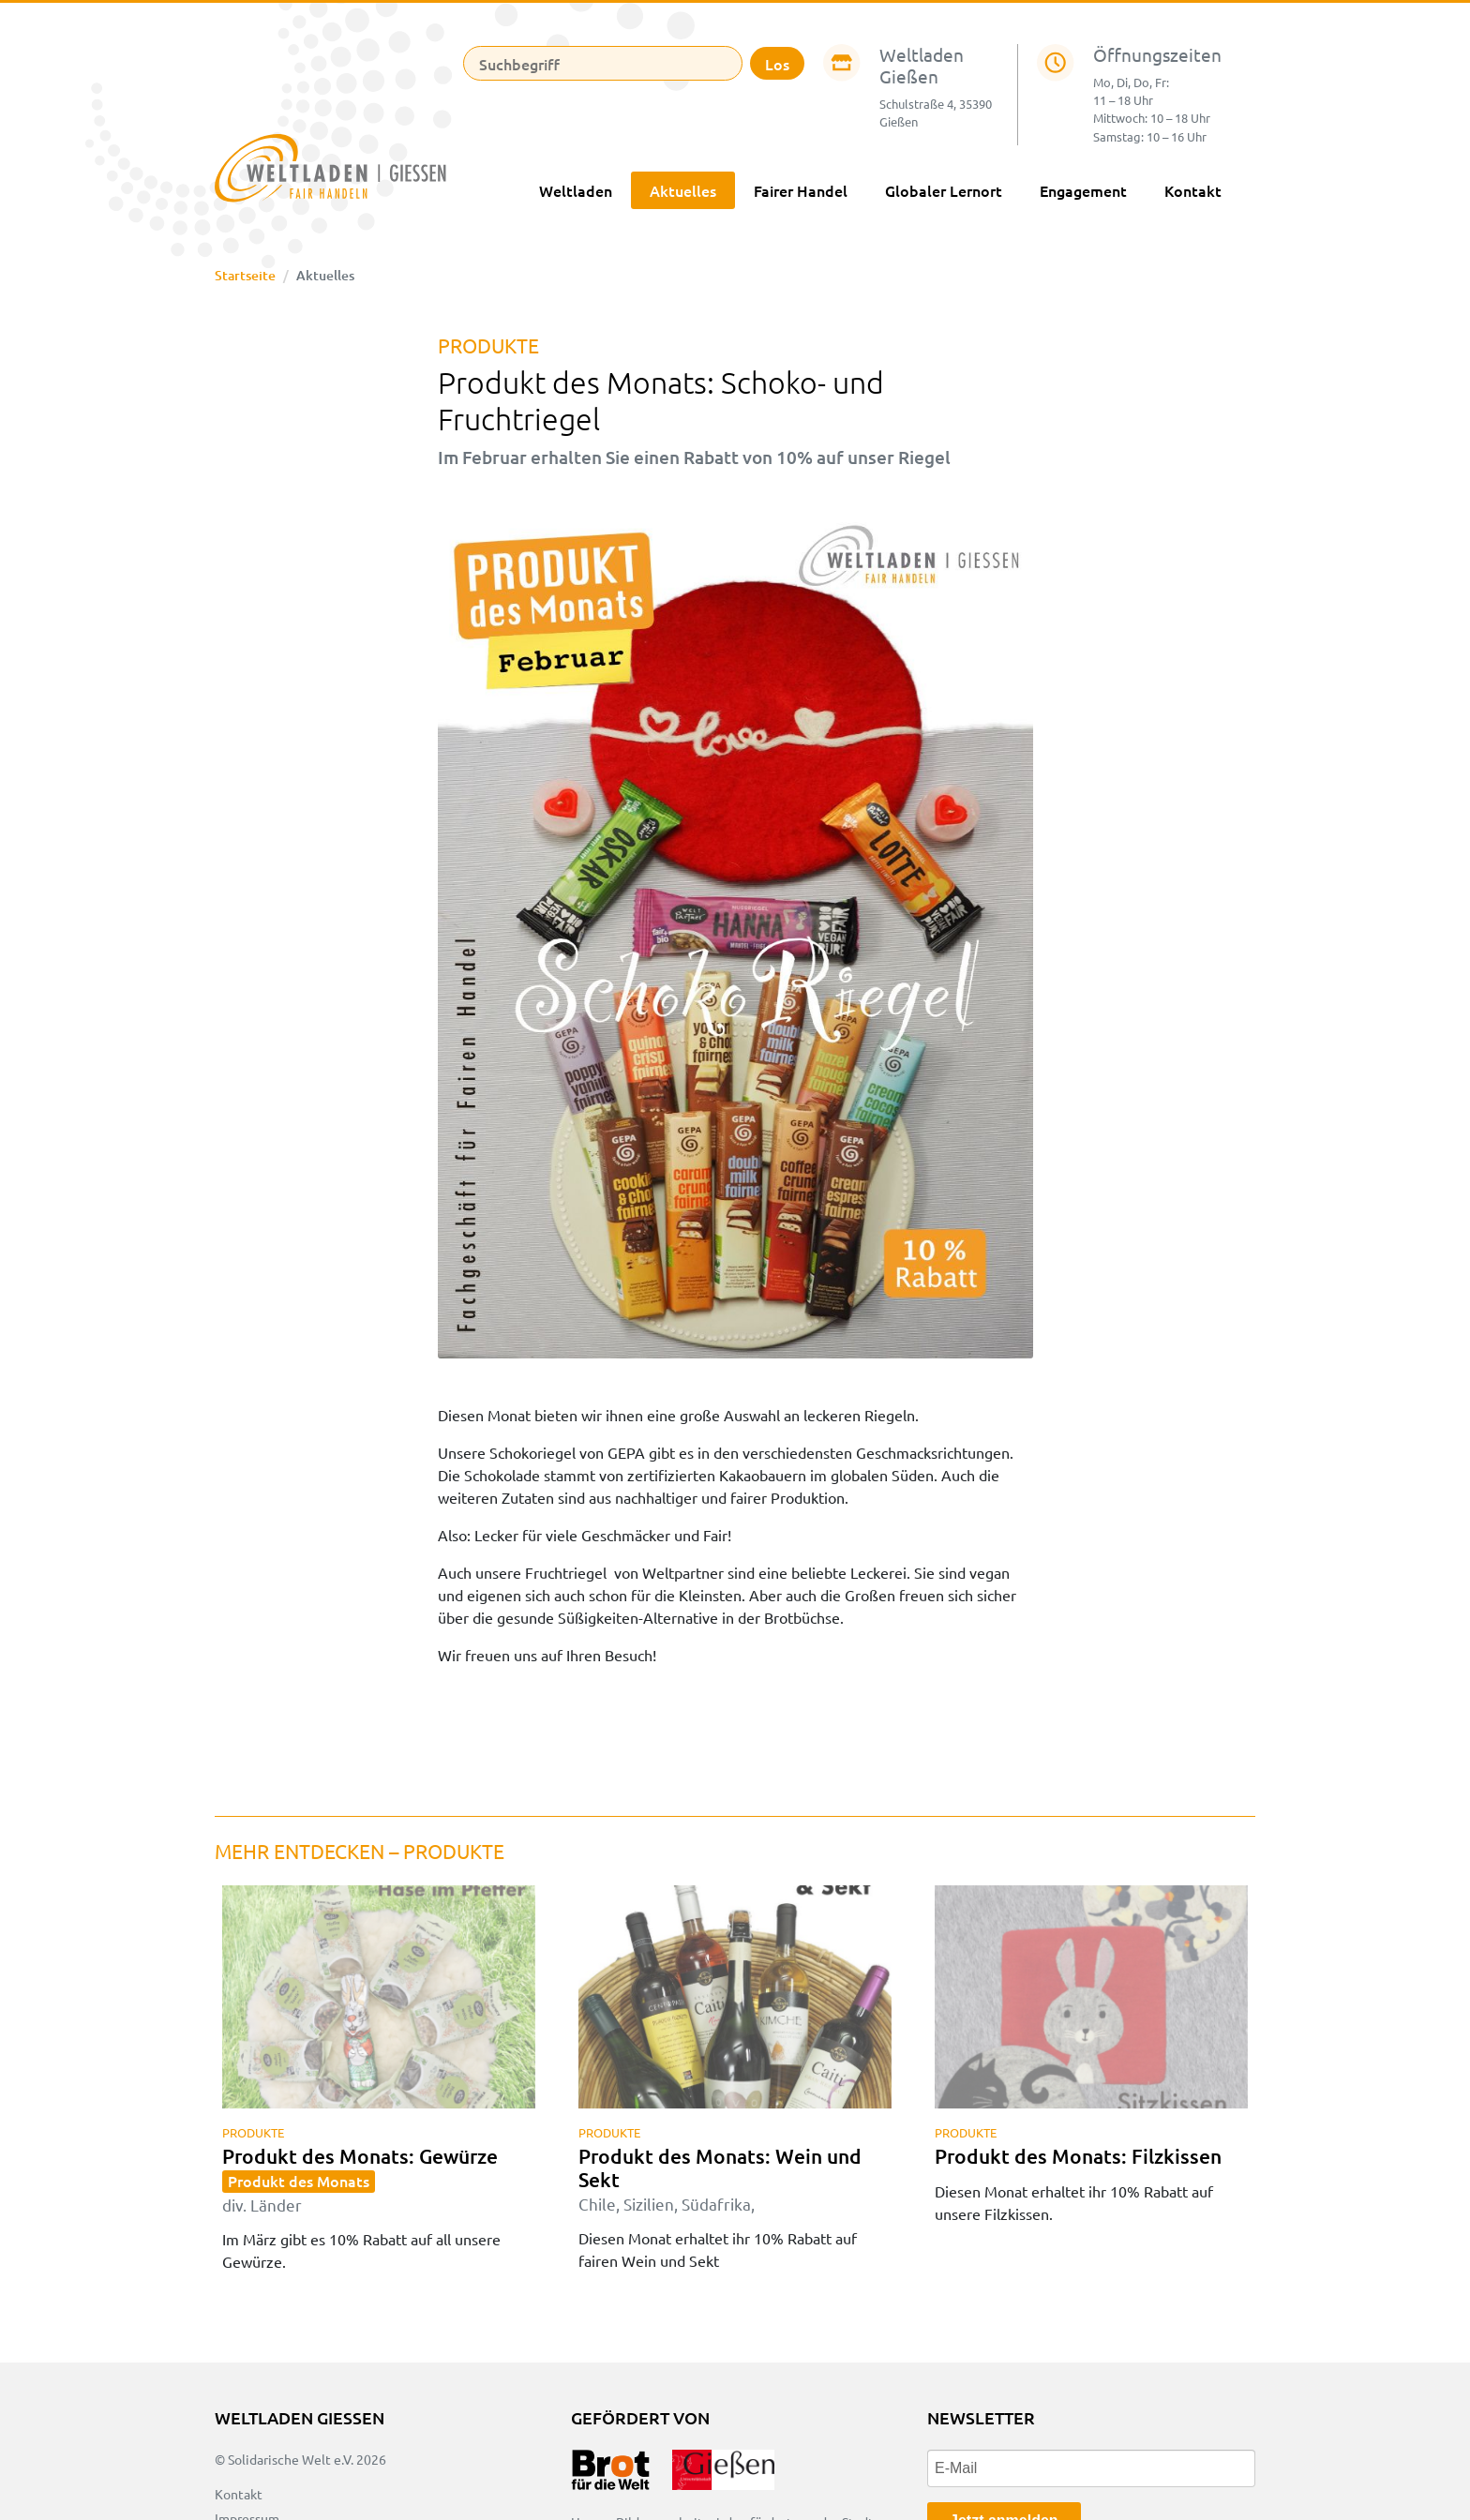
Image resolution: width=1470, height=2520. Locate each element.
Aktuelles (683, 190)
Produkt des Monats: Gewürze (360, 2178)
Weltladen (575, 190)
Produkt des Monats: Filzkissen (1078, 2155)
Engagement (1083, 190)
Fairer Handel (801, 190)
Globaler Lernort (943, 190)
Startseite (245, 275)
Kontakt (1193, 190)
